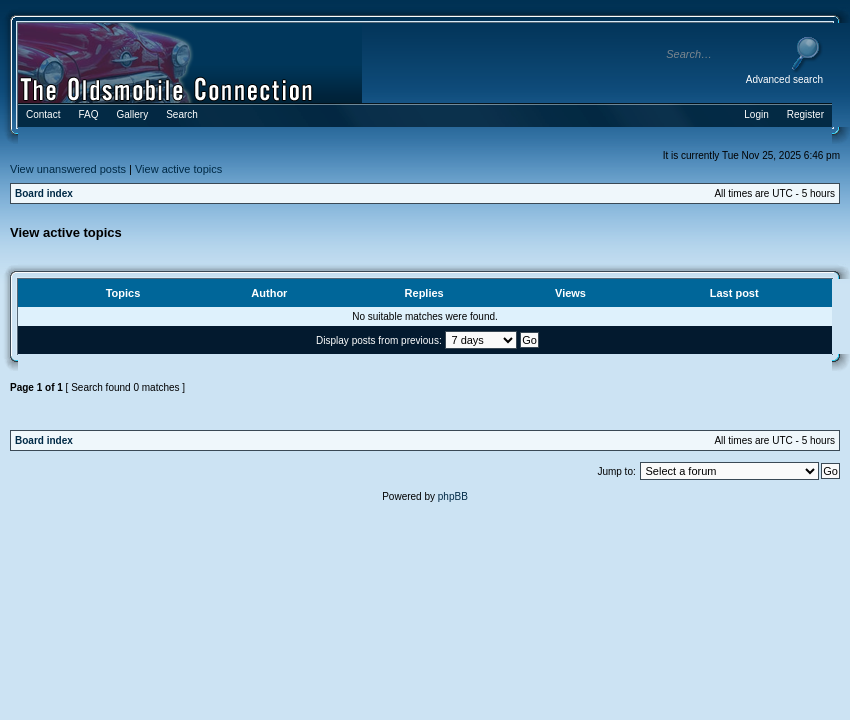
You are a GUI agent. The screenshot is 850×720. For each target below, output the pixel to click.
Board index (44, 193)
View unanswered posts (68, 169)
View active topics (178, 169)
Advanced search (784, 79)
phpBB (453, 496)
